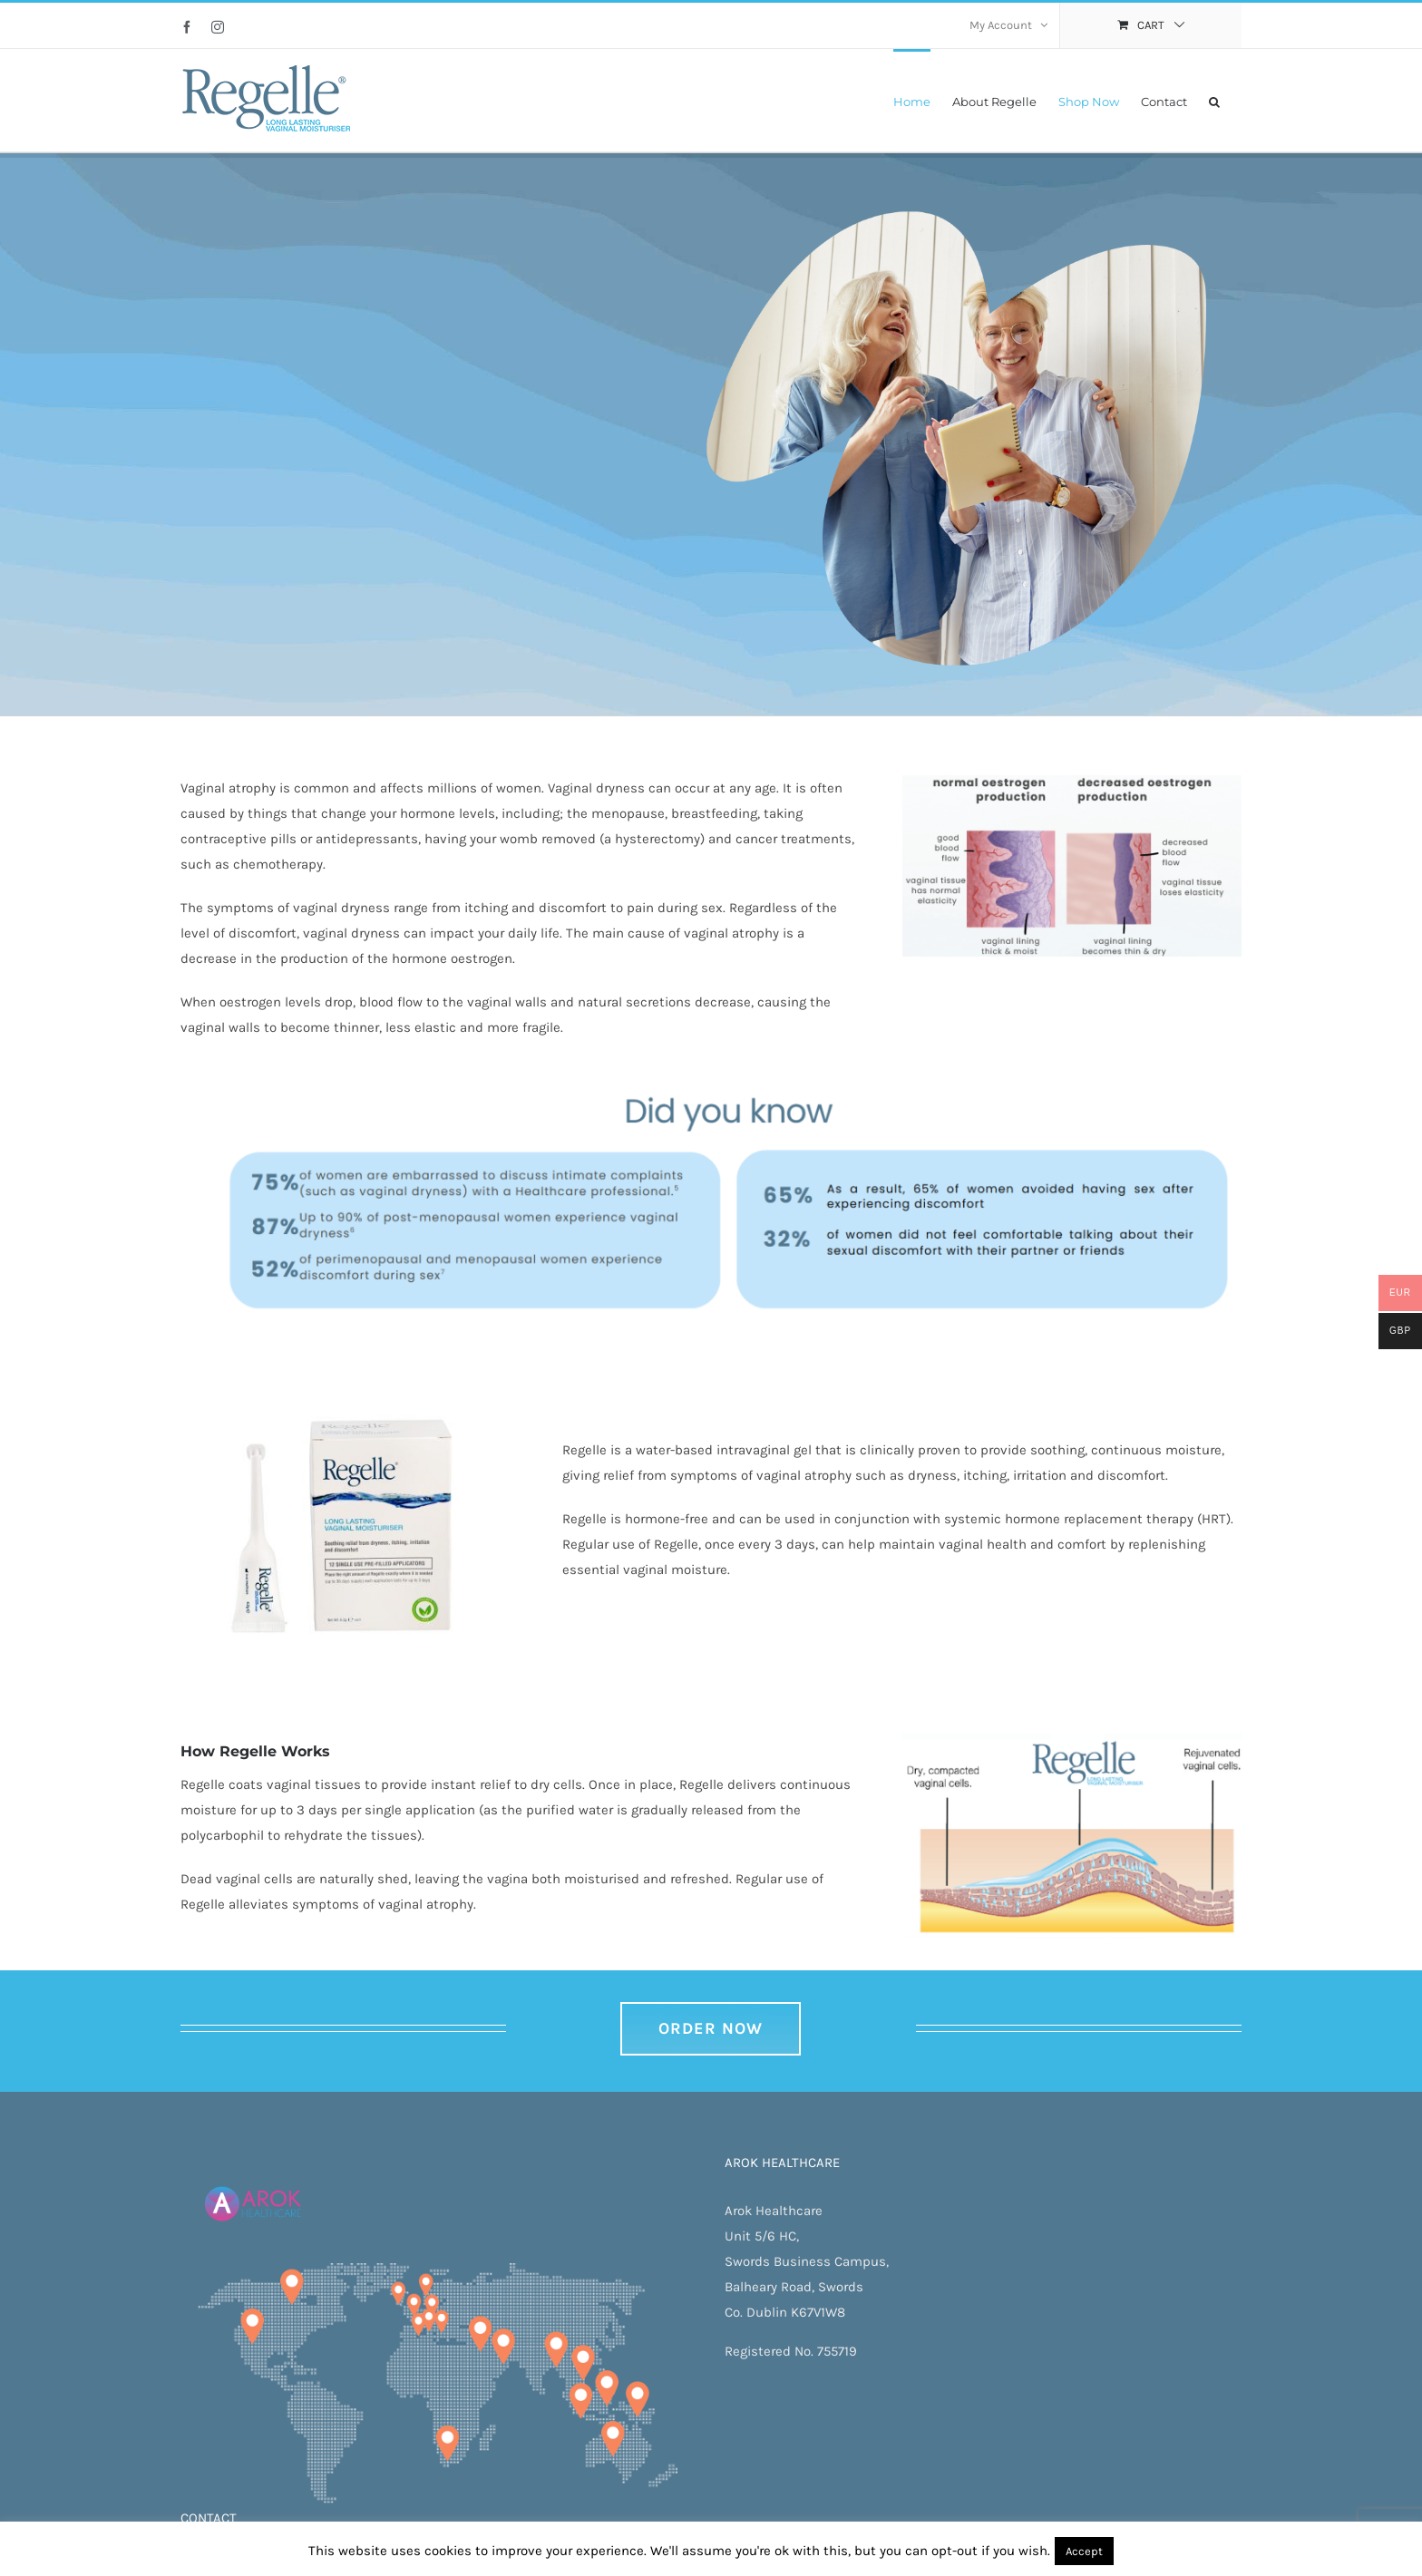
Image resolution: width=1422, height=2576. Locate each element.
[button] (1214, 100)
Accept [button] (1084, 2551)
